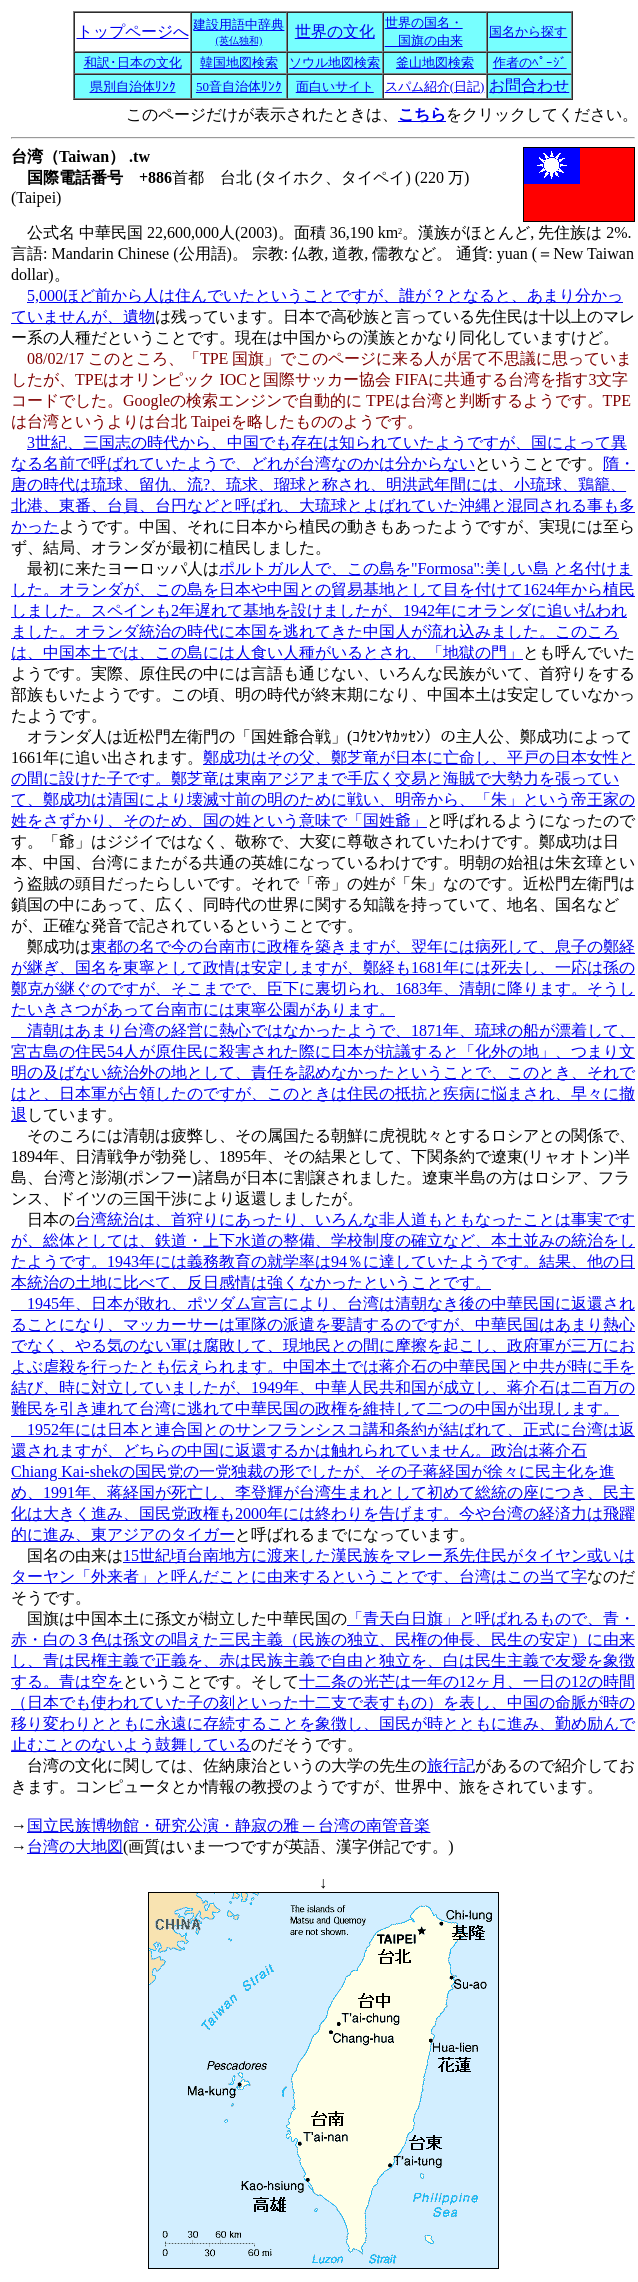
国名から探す (528, 31)
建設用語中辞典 (238, 31)
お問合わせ (529, 85)
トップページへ (133, 31)
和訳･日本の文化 (133, 62)
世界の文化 (335, 31)
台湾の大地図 (75, 1846)
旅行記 (451, 1765)
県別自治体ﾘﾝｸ (133, 86)
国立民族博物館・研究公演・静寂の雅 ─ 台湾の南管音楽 (228, 1825)
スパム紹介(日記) (435, 86)
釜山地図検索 (435, 62)
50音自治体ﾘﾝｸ (239, 86)
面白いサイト (335, 86)
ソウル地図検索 (334, 62)
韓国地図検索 (239, 62)
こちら (422, 114)
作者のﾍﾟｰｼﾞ (530, 62)
